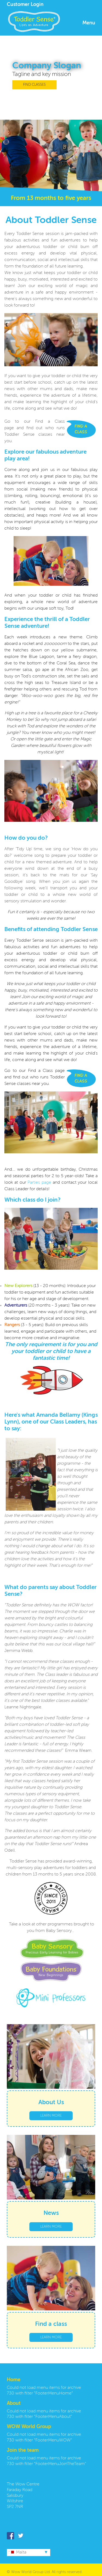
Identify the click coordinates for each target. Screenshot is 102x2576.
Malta (17, 2552)
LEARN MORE (51, 2116)
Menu (88, 23)
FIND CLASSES (34, 85)
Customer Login (25, 4)
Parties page (39, 1182)
